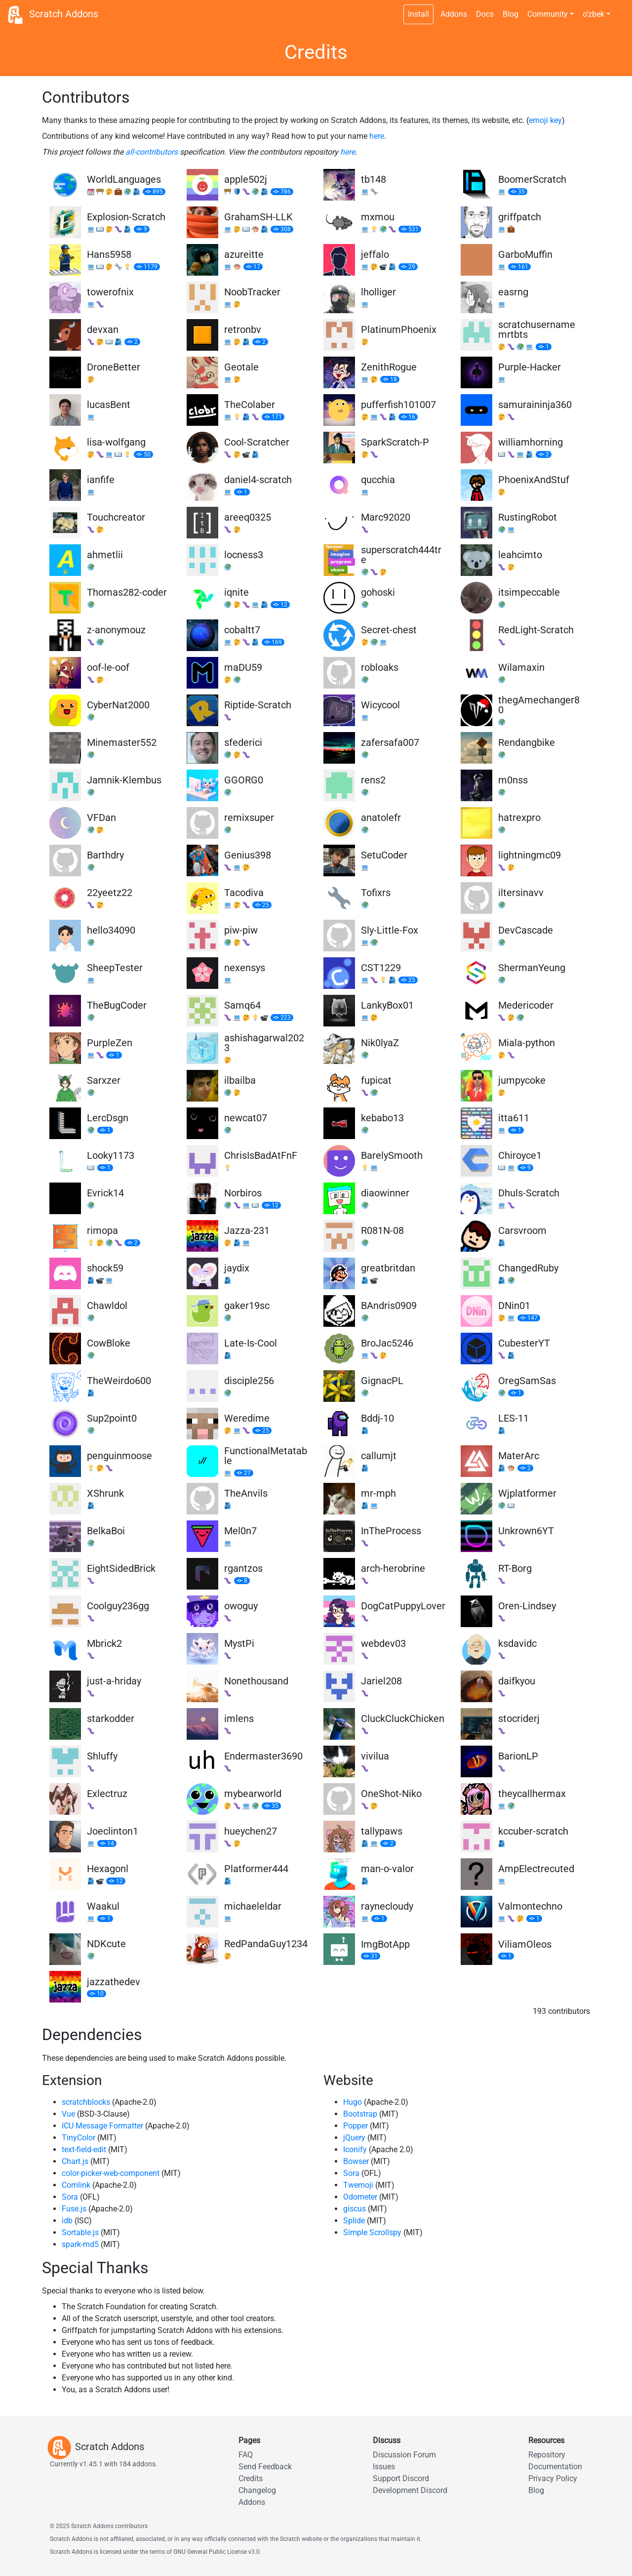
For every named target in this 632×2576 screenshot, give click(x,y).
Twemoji (358, 2185)
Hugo (352, 2102)
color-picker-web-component (110, 2173)
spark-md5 (80, 2244)
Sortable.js (80, 2232)
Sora (70, 2197)
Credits (250, 2478)
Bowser (356, 2161)
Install (418, 14)
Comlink (76, 2185)
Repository (546, 2454)
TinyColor (78, 2137)
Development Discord (410, 2490)
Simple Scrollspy (372, 2232)
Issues (384, 2466)
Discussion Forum (404, 2454)
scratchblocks (86, 2102)
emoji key (545, 120)
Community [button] (547, 14)
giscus (354, 2208)
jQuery (354, 2137)
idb (67, 2220)
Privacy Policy (552, 2478)
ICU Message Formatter (102, 2125)
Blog (510, 14)
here (376, 136)
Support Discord (401, 2478)
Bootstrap (360, 2114)
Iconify (355, 2149)
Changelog (257, 2490)
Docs (485, 14)
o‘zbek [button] (593, 14)
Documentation (555, 2466)
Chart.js (75, 2161)
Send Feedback (265, 2466)
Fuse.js (74, 2208)
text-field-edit (84, 2149)
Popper (355, 2125)
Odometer (360, 2197)
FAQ (245, 2454)
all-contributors (151, 152)
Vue (68, 2114)
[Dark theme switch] (619, 8)
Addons (453, 14)
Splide (354, 2220)
